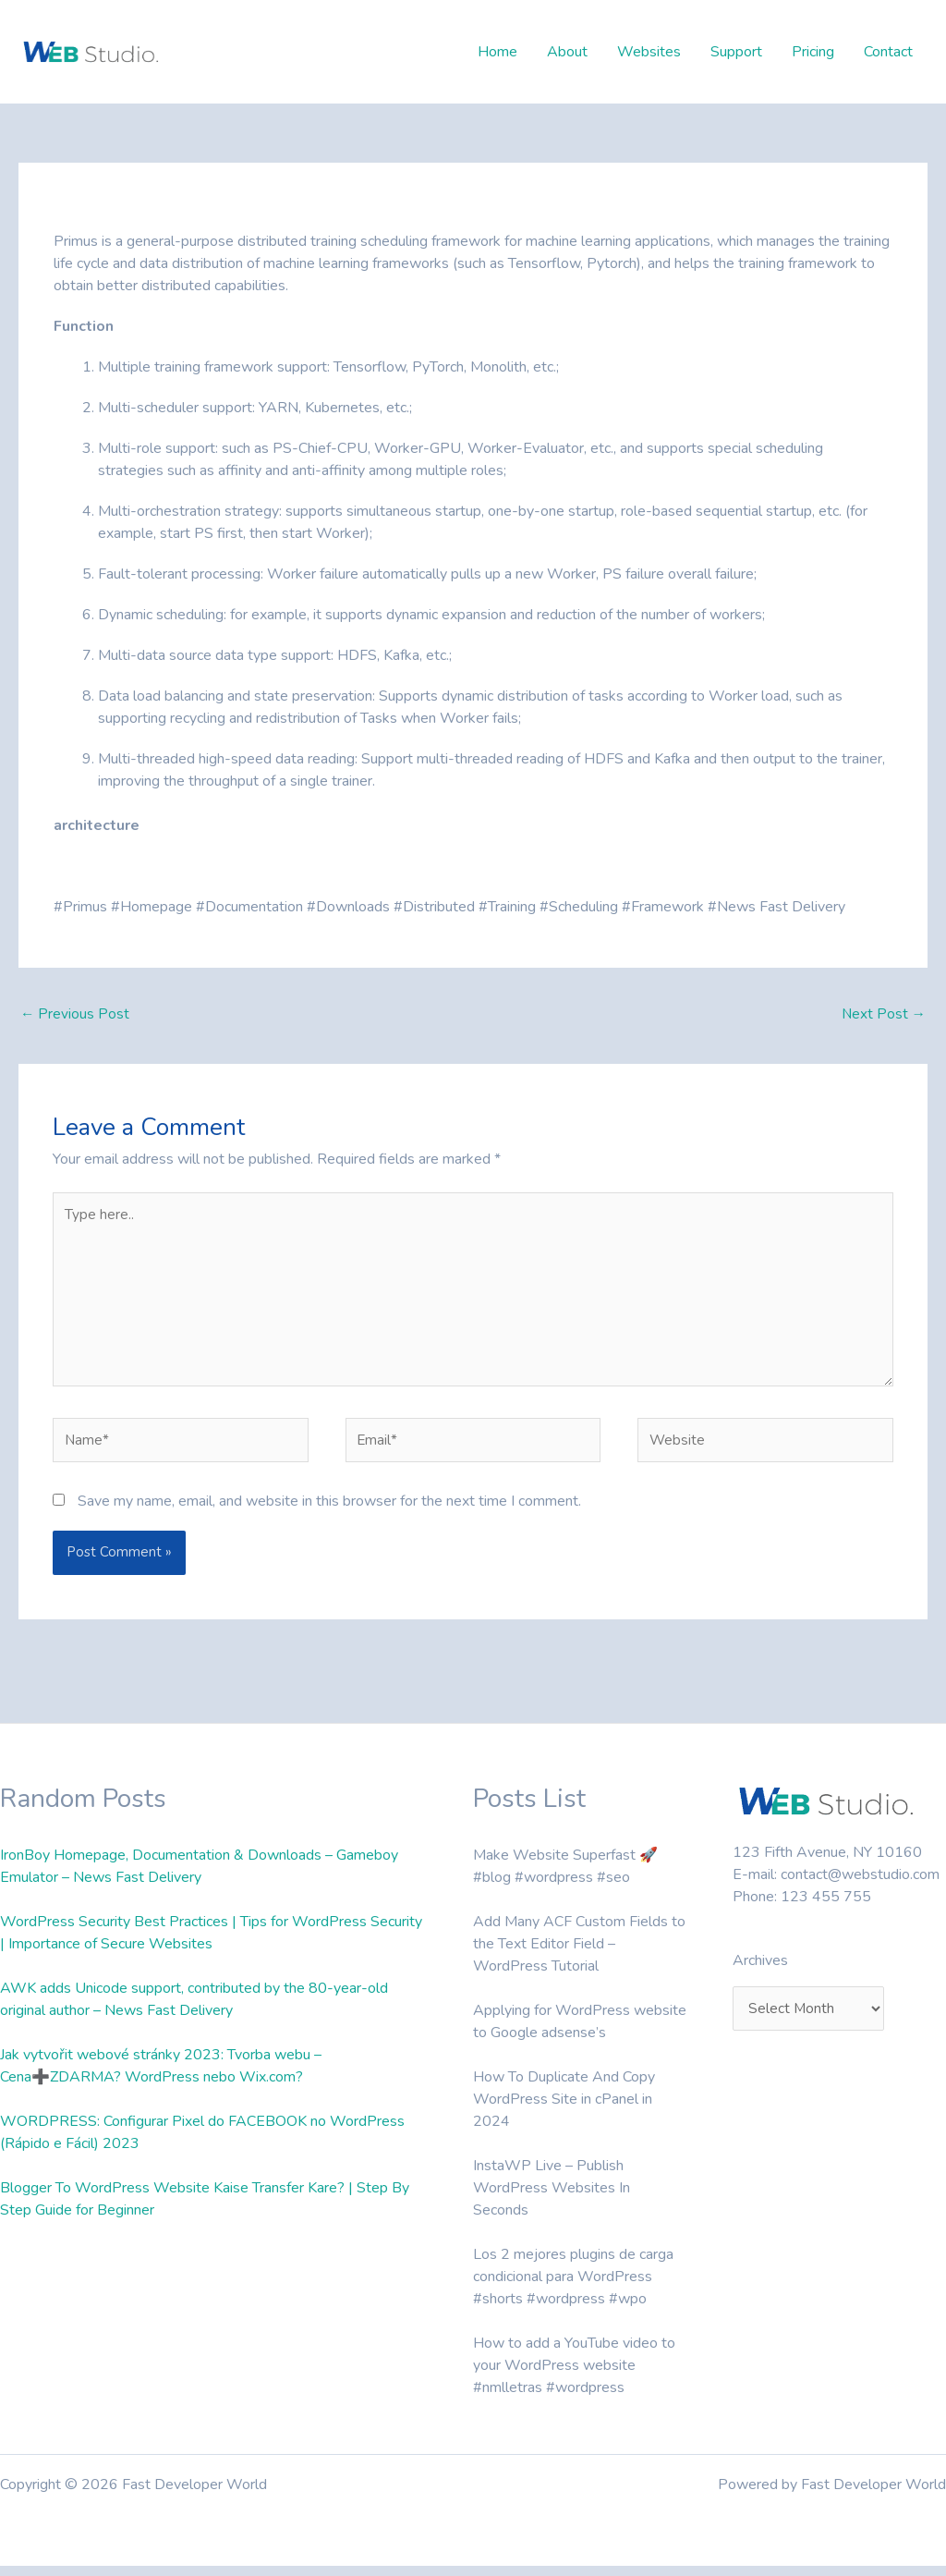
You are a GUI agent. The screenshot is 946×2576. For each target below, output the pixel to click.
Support (736, 52)
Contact (888, 52)
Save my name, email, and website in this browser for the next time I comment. (329, 1511)
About (567, 52)
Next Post (883, 1015)
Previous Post (75, 1015)
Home (497, 52)
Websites (649, 52)
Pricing (813, 52)
